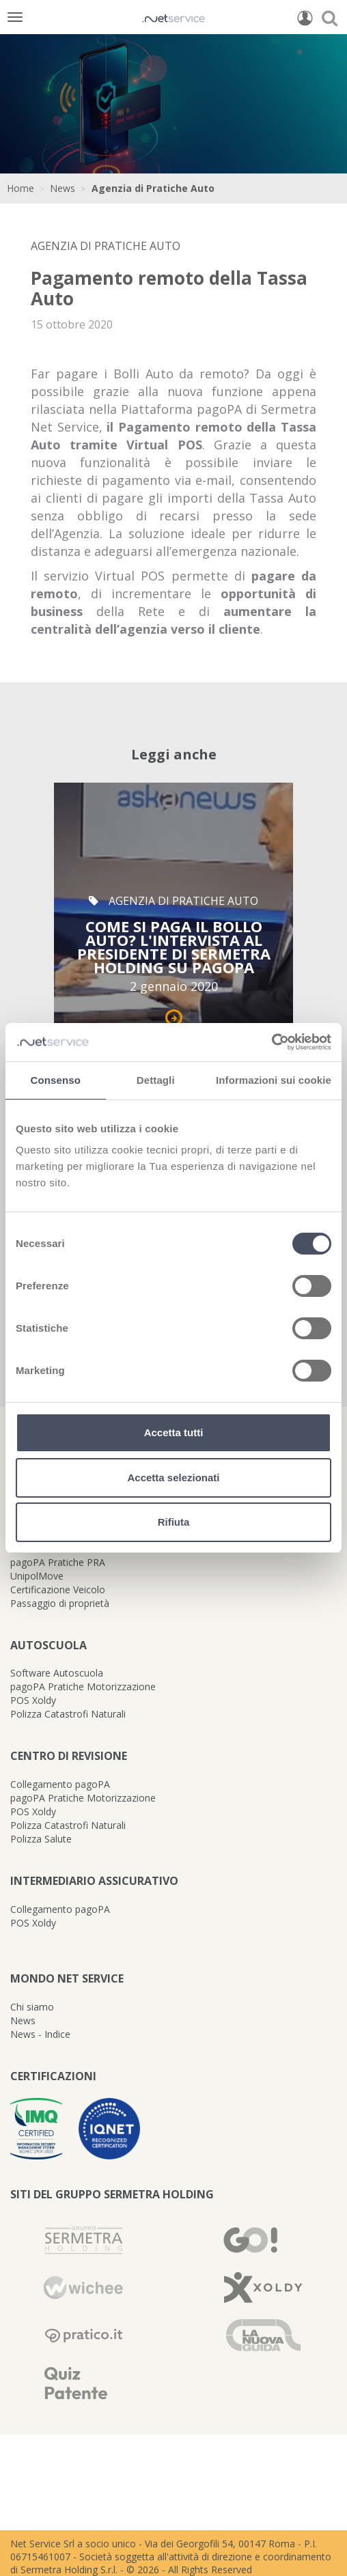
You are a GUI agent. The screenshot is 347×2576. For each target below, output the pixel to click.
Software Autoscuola (56, 1672)
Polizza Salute (41, 1838)
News (62, 188)
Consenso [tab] (56, 1080)
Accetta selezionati (173, 1477)
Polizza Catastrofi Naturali (68, 1713)
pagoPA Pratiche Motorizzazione (83, 1686)
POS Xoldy (33, 1700)
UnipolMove (37, 1575)
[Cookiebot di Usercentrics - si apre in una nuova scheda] (271, 1042)
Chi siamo (32, 2006)
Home (20, 188)
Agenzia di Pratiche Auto (153, 188)
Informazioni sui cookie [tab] (273, 1080)
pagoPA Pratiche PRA (57, 1562)
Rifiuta (174, 1522)
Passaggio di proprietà (59, 1603)
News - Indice (40, 2034)
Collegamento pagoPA (60, 1784)
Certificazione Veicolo (57, 1589)
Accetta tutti (174, 1432)
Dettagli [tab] (156, 1080)
